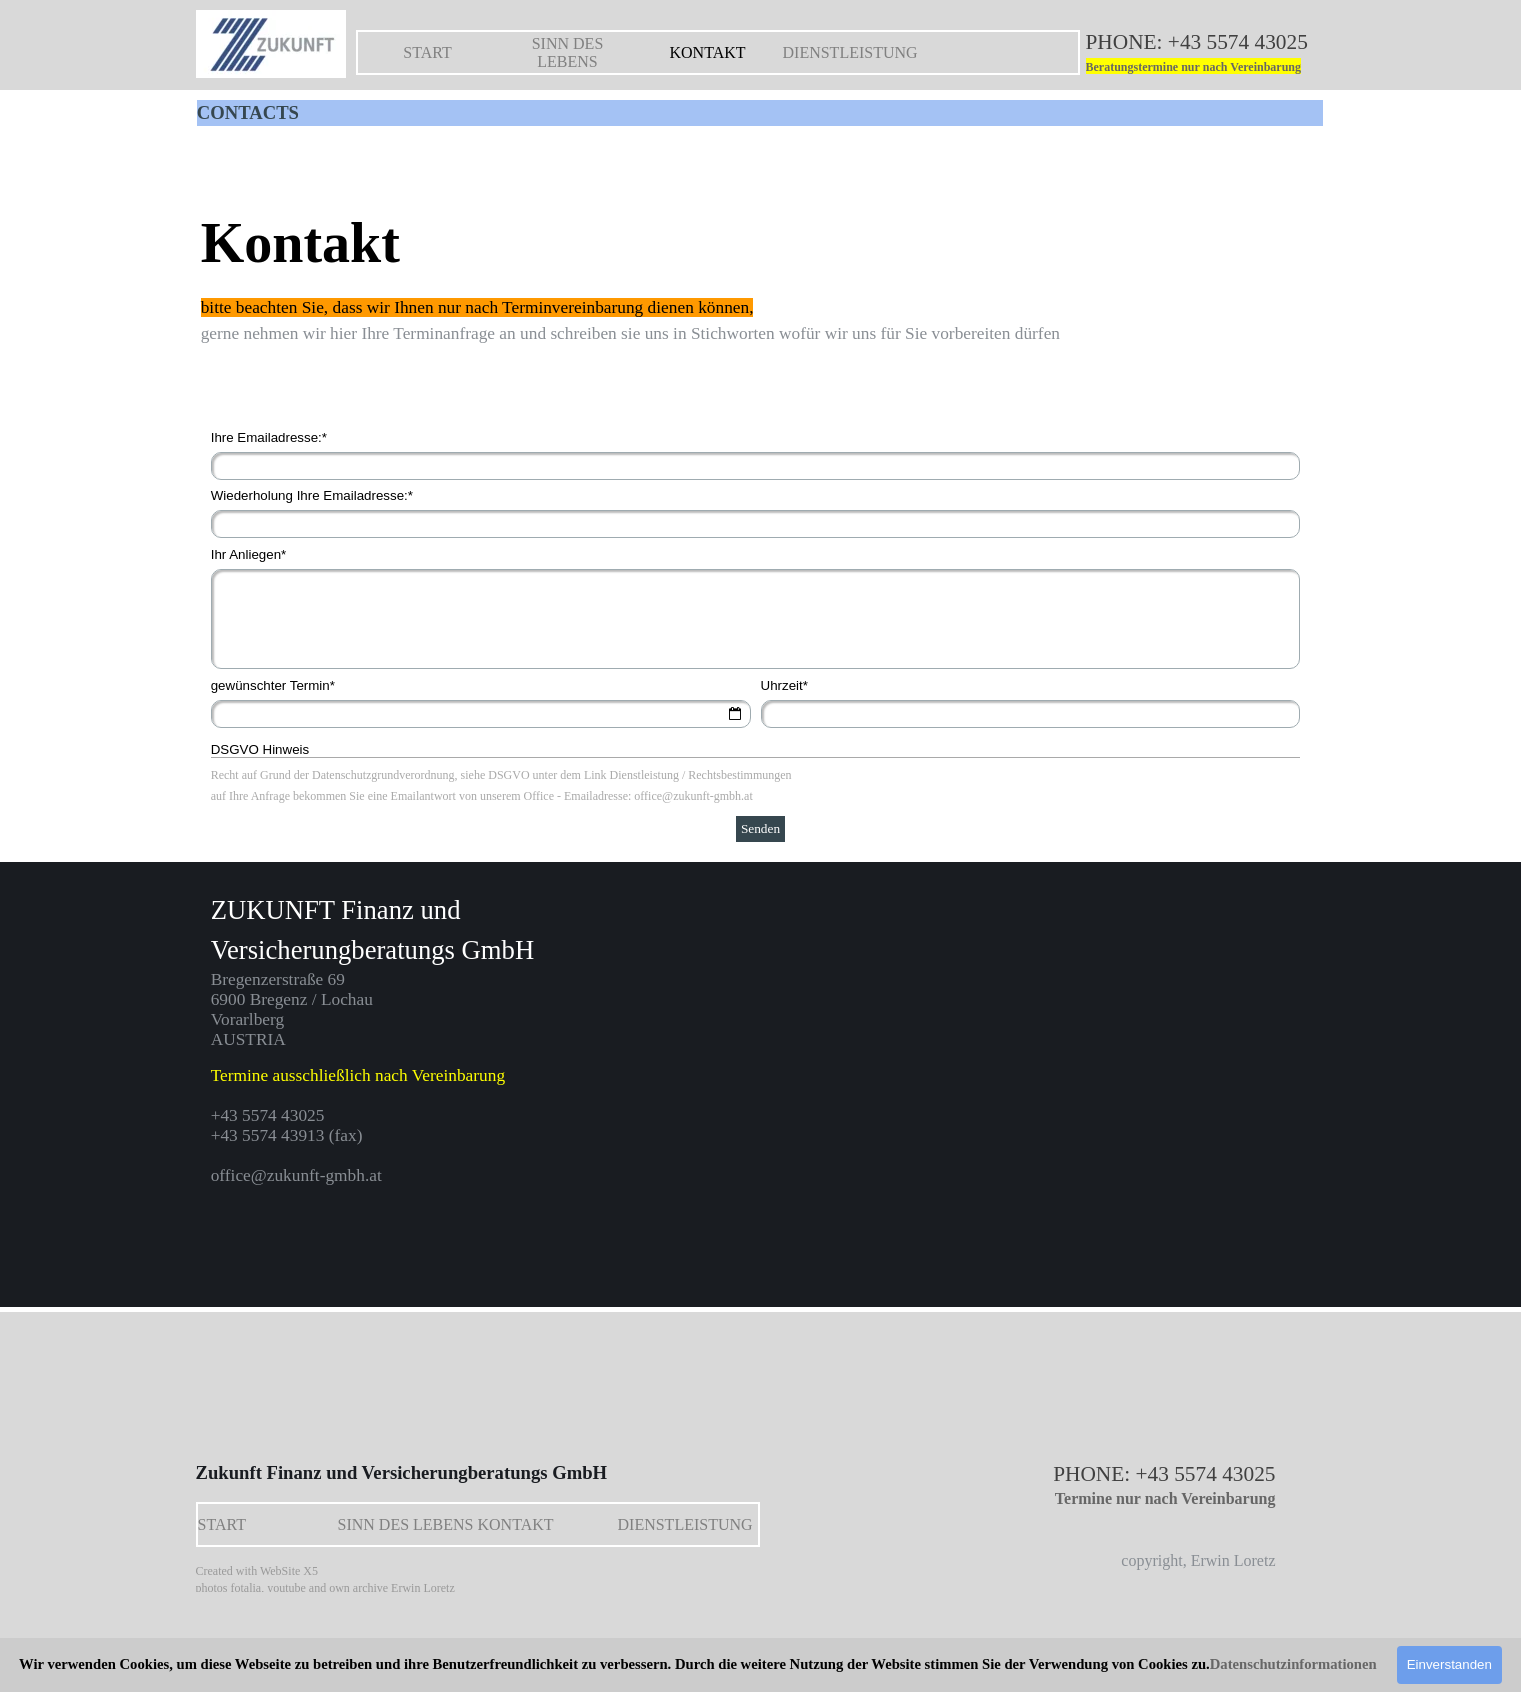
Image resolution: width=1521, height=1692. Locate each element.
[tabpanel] (1211, 53)
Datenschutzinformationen (1293, 1664)
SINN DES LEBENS (568, 52)
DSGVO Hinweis (260, 749)
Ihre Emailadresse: (269, 437)
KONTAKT (707, 52)
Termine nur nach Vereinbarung (1165, 1498)
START (427, 52)
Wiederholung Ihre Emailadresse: (312, 495)
